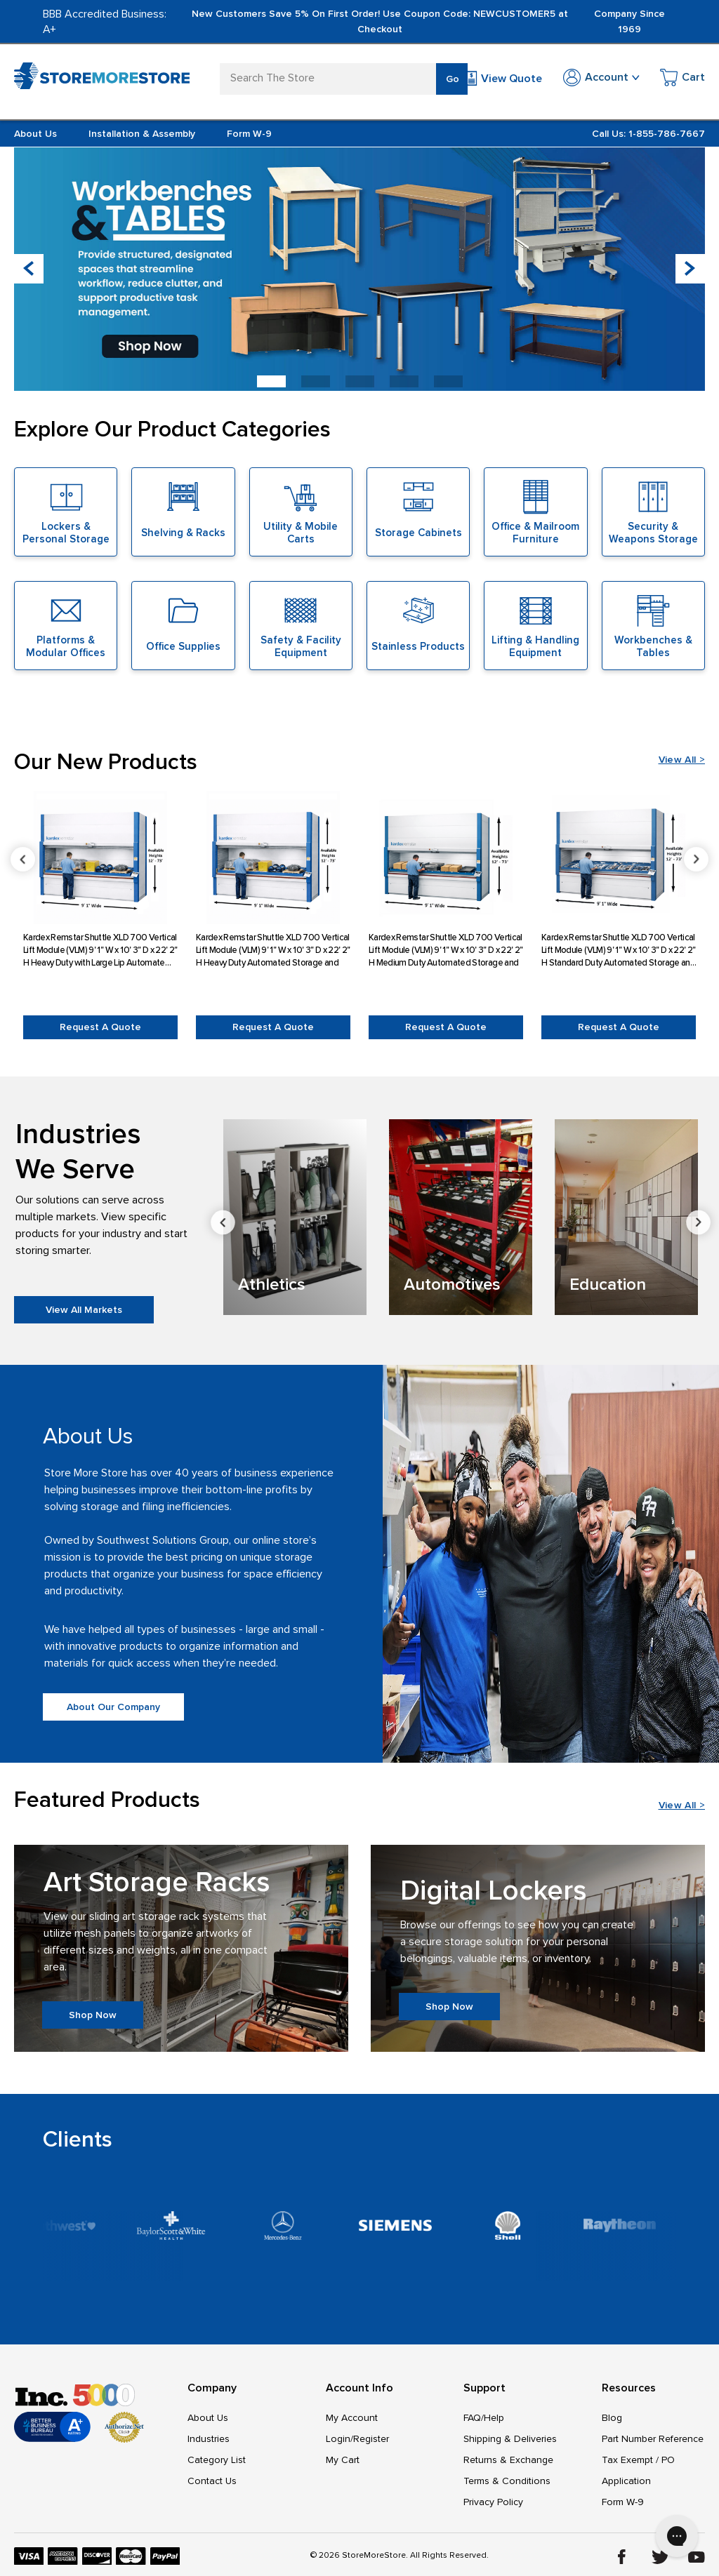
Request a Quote (100, 1027)
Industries (208, 2439)
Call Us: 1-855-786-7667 (648, 134)
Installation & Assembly (141, 134)
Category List (216, 2460)
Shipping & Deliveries (510, 2439)
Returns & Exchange (508, 2460)
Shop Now (93, 2015)
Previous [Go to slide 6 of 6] (23, 859)
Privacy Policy (493, 2502)
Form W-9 (249, 134)
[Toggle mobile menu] (22, 75)
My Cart (343, 2460)
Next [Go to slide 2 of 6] (696, 859)
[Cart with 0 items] (682, 80)
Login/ (339, 2439)
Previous (223, 1222)
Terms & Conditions (506, 2481)
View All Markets (84, 1310)
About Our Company (113, 1707)
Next (698, 1222)
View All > (682, 760)
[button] (690, 268)
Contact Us (212, 2481)
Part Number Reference (653, 2439)
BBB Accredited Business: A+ (104, 21)
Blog (612, 2418)
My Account (352, 2418)
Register (371, 2439)
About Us (35, 134)
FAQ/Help (483, 2418)
